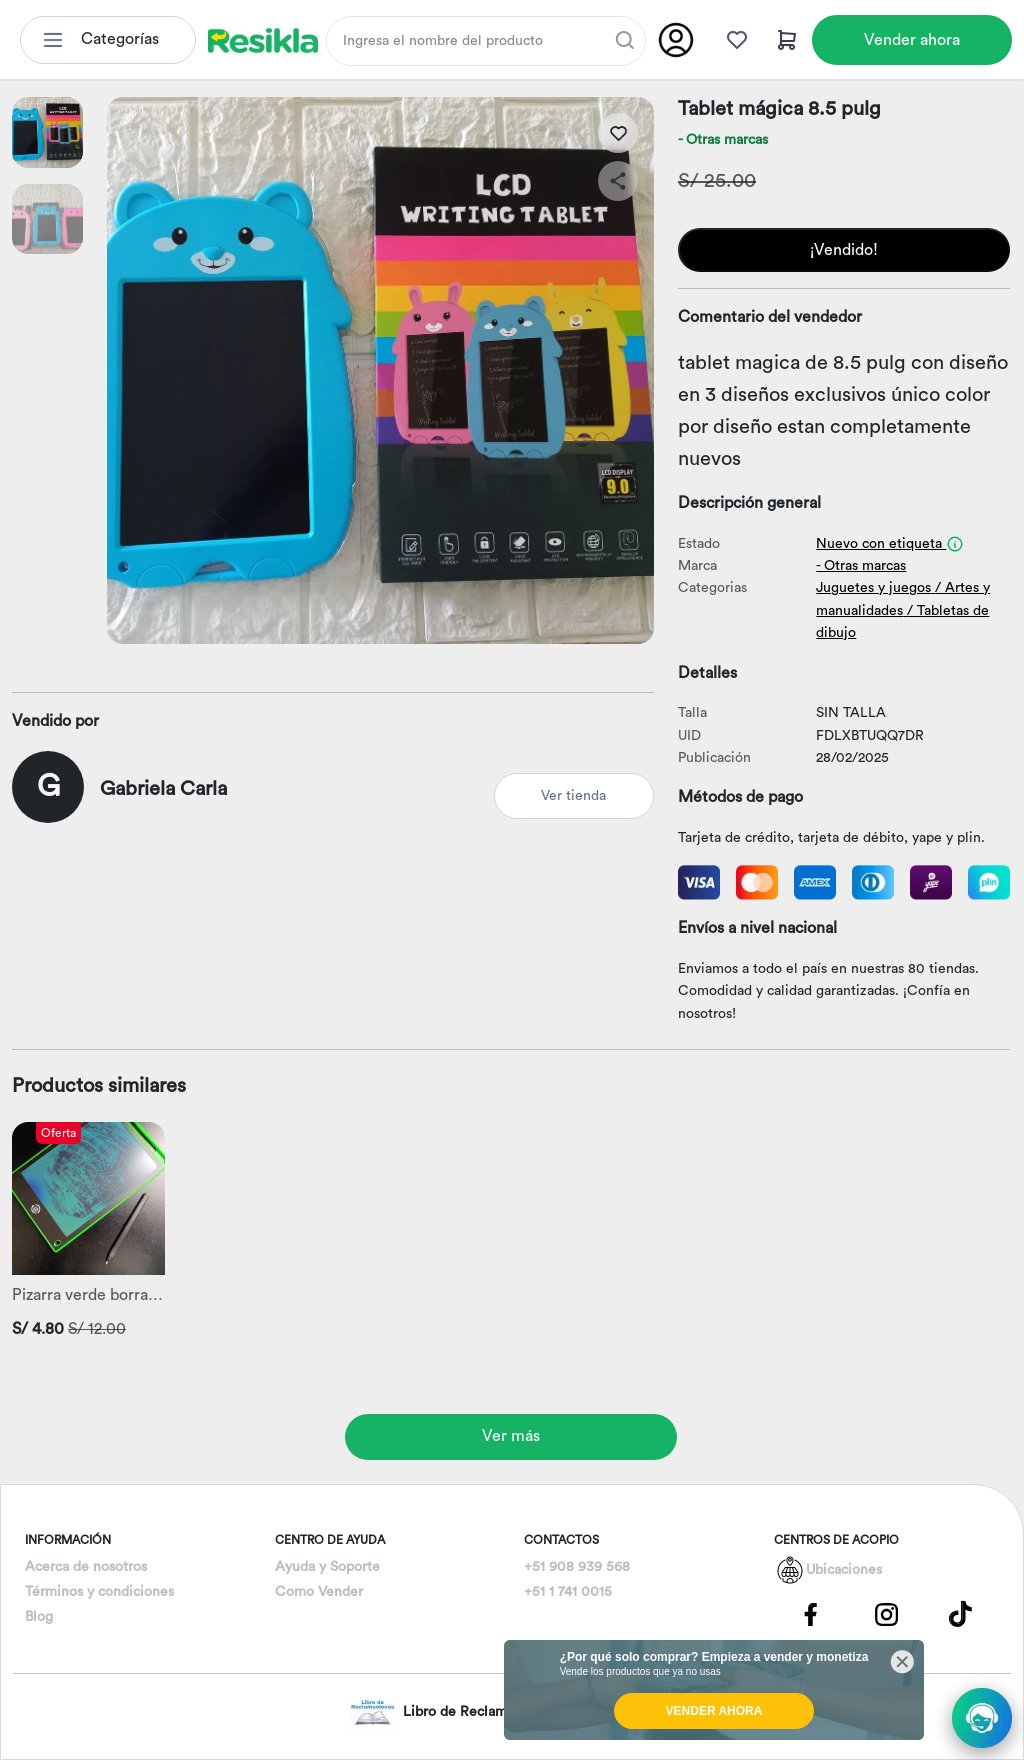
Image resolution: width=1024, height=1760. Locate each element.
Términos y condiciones (99, 1592)
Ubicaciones (844, 1570)
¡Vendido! (844, 250)
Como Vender (319, 1592)
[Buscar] (625, 40)
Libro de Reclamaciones (452, 1712)
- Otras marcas (723, 140)
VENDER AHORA (714, 1711)
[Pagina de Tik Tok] (961, 1613)
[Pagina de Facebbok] (811, 1613)
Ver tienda (573, 796)
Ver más (511, 1436)
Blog (39, 1617)
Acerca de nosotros (86, 1567)
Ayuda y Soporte (327, 1567)
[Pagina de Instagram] (886, 1613)
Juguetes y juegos (873, 588)
